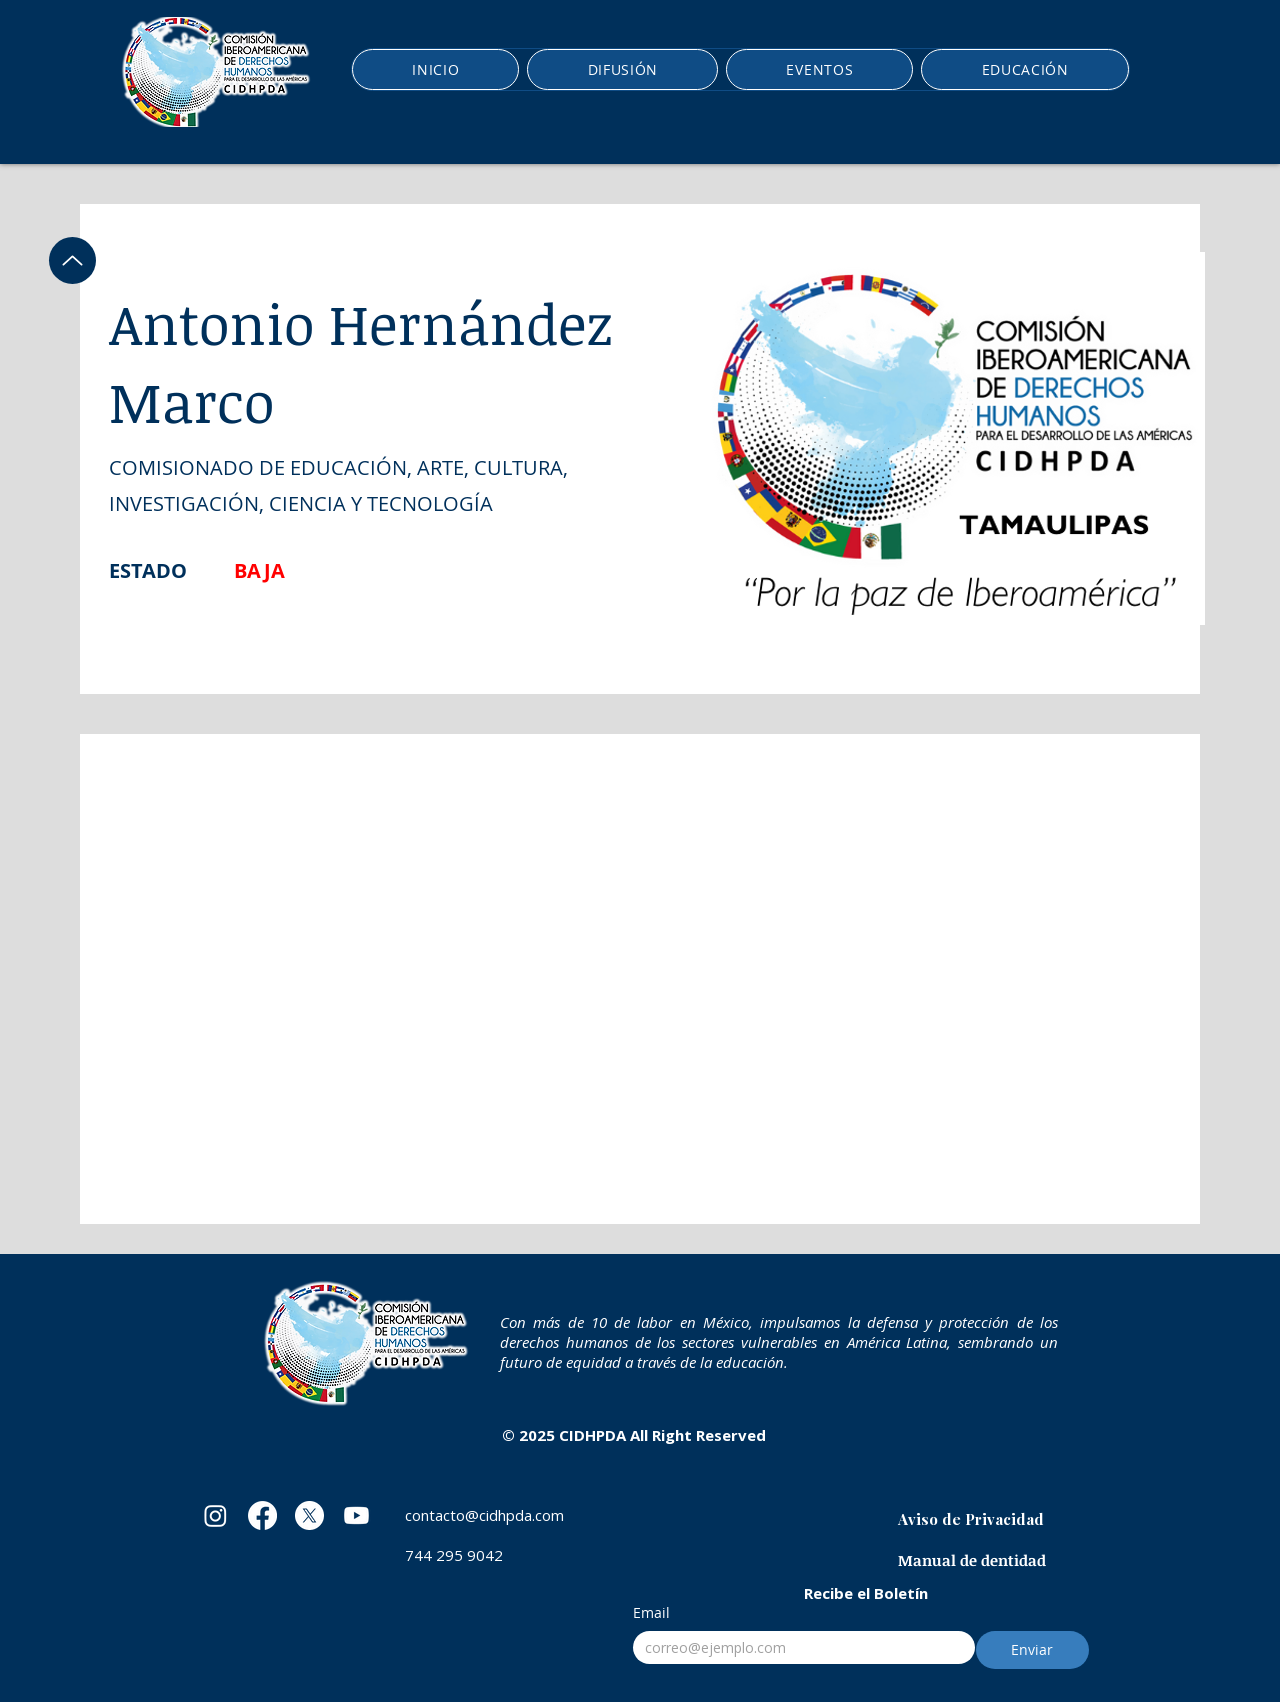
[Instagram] (215, 1515)
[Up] (72, 260)
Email (651, 1612)
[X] (309, 1515)
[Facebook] (262, 1515)
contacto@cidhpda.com (484, 1515)
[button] (622, 69)
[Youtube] (356, 1515)
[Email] (798, 1647)
